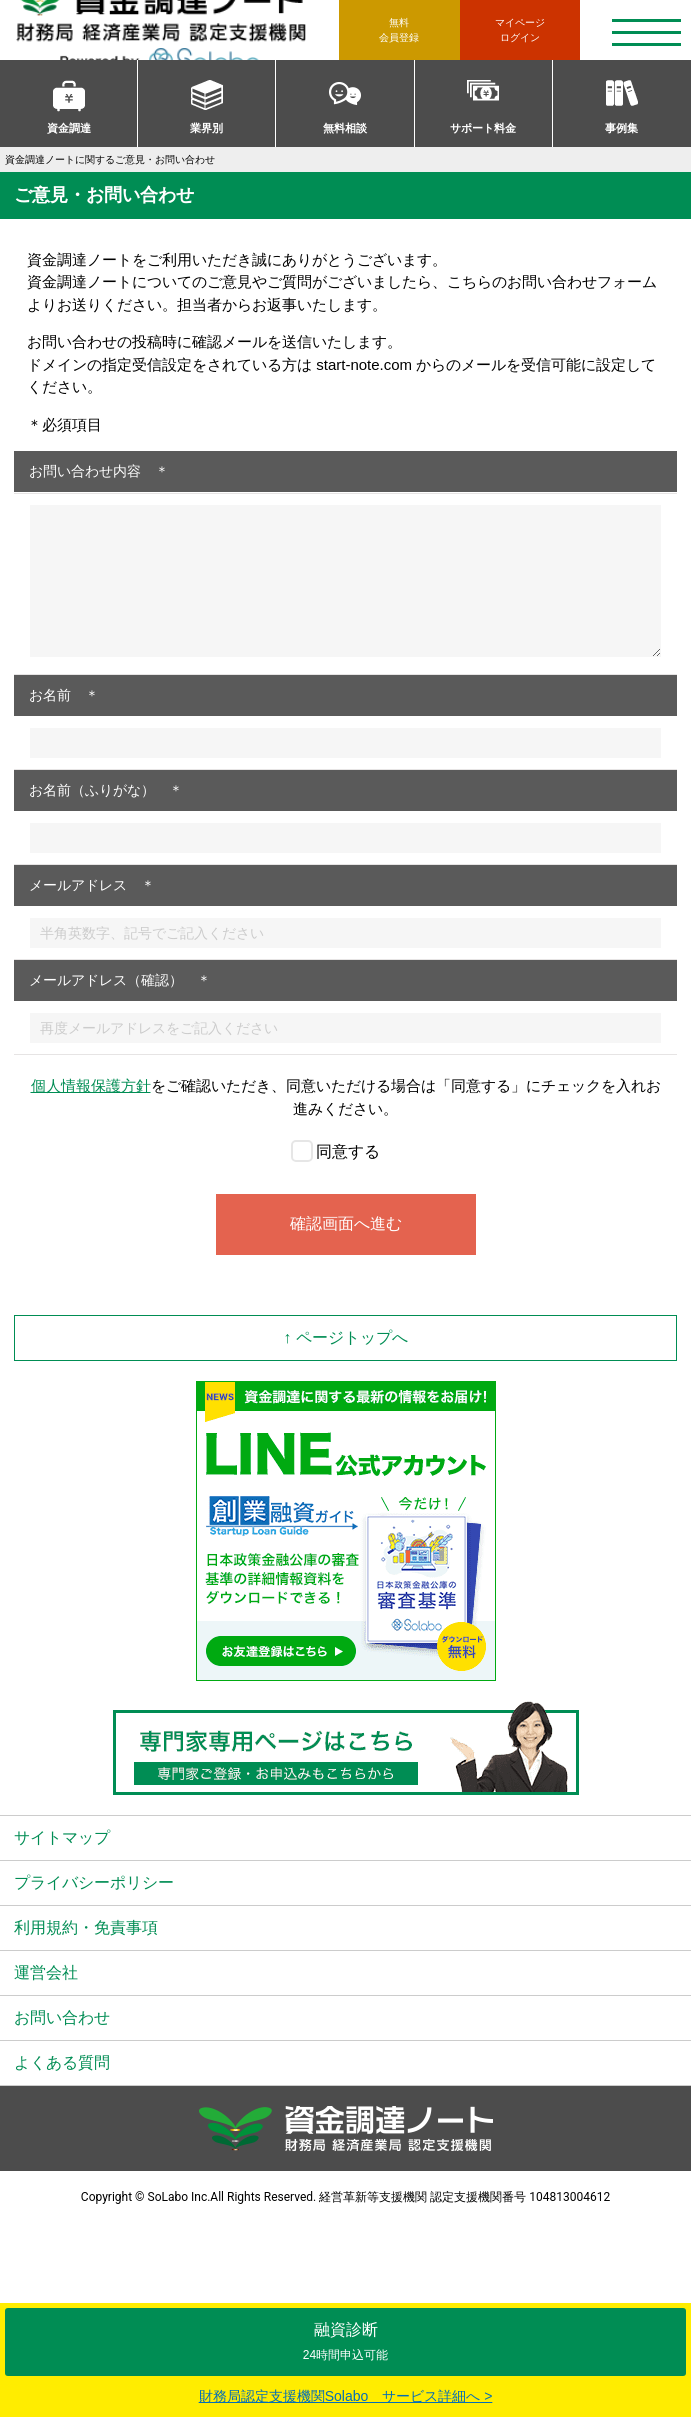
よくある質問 (62, 2062)
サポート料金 (483, 128)
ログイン (520, 29)
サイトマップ (62, 1837)
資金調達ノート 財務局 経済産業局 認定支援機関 (176, 30)
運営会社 (46, 1972)
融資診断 (345, 2341)
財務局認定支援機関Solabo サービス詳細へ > (346, 2396)
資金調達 (69, 128)
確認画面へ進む (346, 1223)
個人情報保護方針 (91, 1085)
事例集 (621, 128)
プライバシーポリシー (94, 1882)
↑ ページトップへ (345, 1337)
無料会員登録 (399, 30)
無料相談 (345, 128)
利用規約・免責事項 (86, 1927)
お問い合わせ (62, 2017)
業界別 (206, 128)
